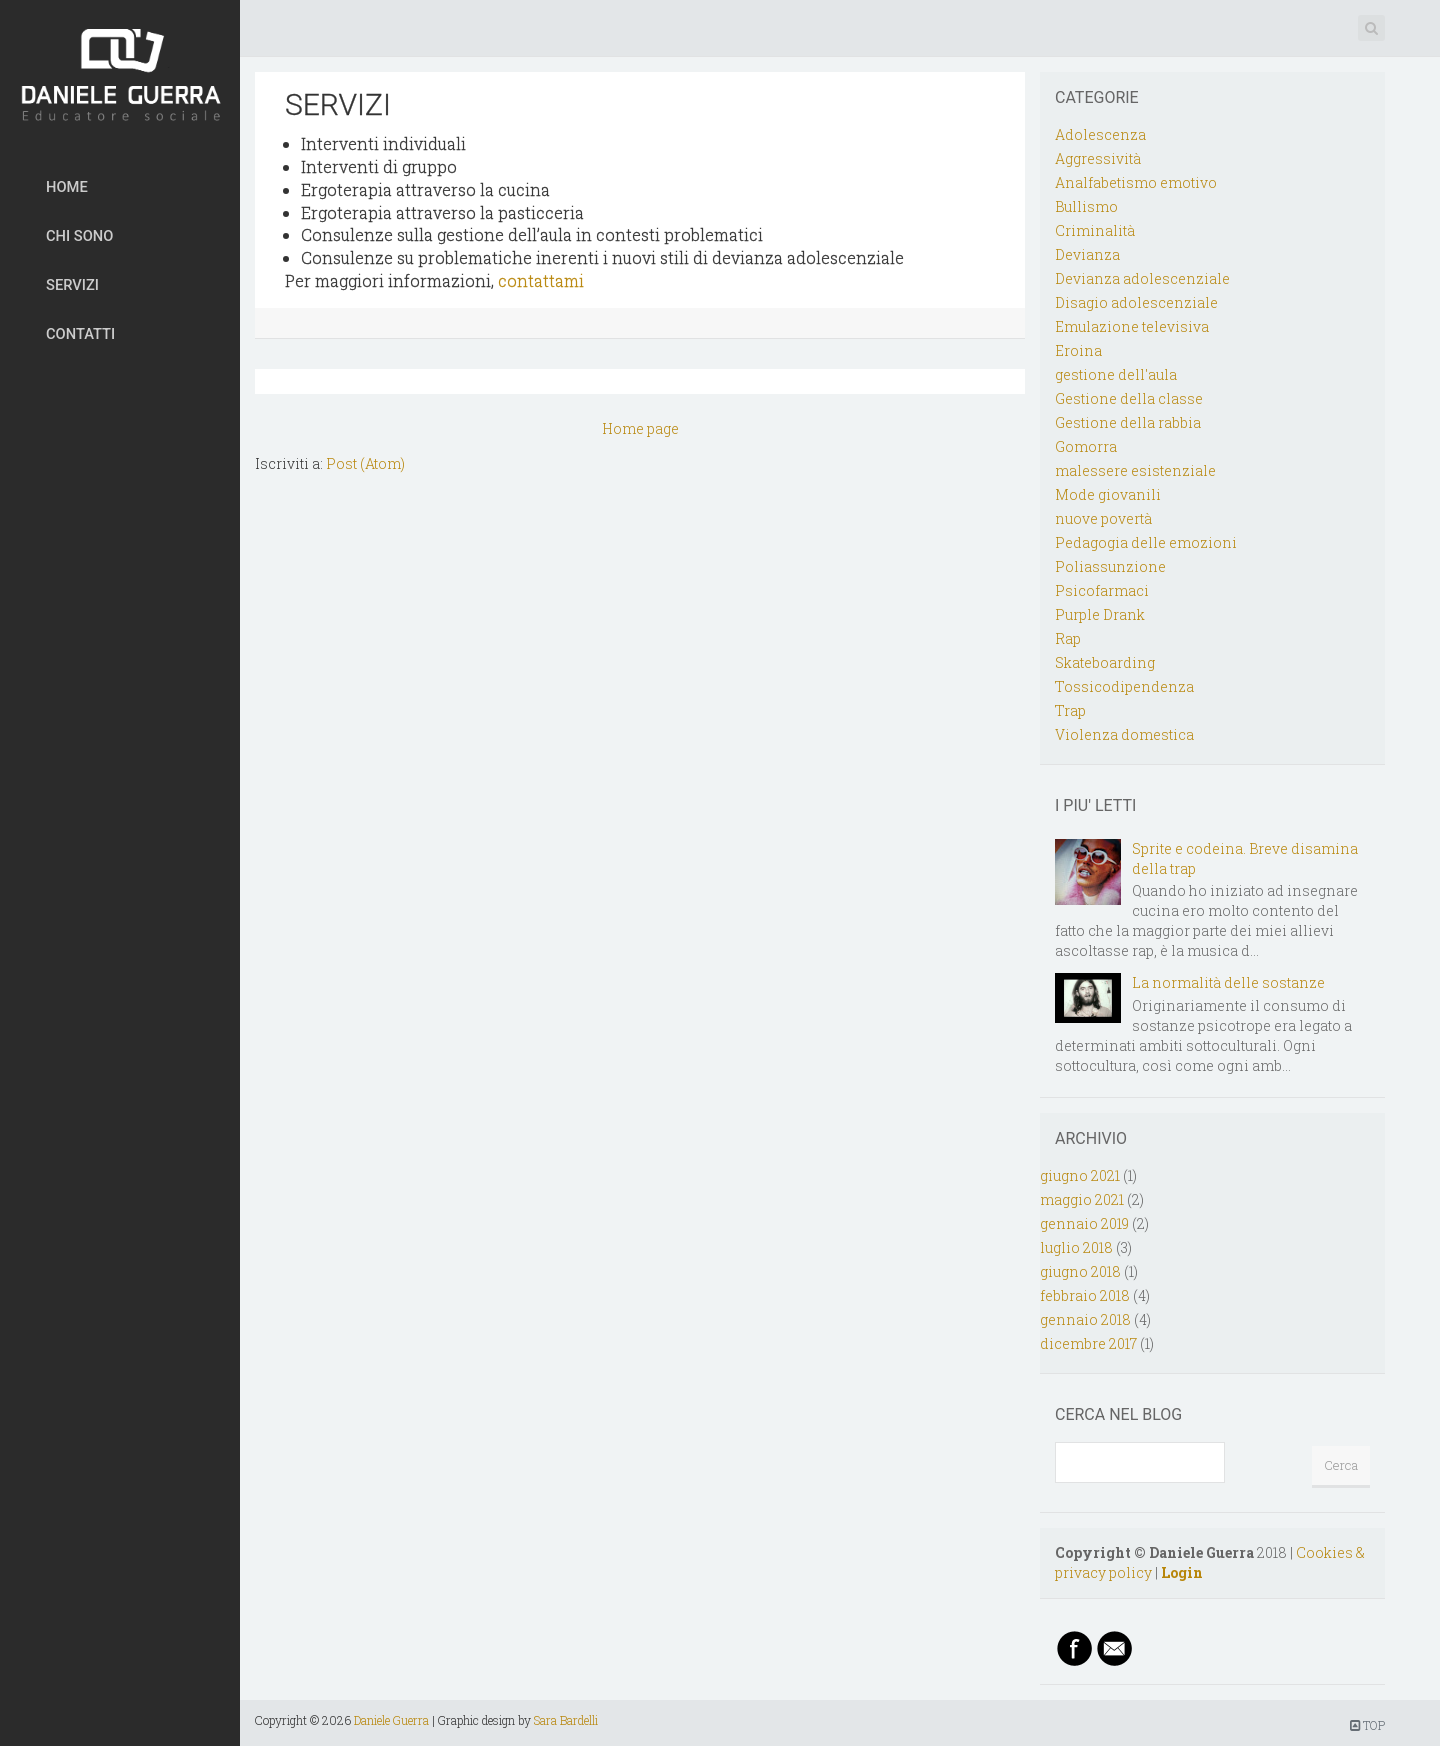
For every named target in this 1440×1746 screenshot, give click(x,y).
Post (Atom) (365, 463)
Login (1182, 1572)
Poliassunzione (1110, 566)
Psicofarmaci (1102, 590)
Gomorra (1086, 446)
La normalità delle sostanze (1228, 982)
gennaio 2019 (1084, 1223)
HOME (67, 187)
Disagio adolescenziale (1136, 302)
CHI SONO (79, 236)
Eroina (1078, 350)
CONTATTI (80, 334)
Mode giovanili (1108, 494)
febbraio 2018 (1085, 1295)
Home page (640, 428)
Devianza (1087, 254)
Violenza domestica (1124, 734)
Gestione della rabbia (1128, 422)
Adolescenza (1100, 134)
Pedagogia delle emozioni (1146, 542)
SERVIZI (72, 285)
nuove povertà (1103, 518)
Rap (1068, 638)
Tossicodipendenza (1124, 686)
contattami (541, 280)
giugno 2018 (1080, 1271)
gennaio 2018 (1085, 1319)
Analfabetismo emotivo (1136, 182)
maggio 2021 (1082, 1199)
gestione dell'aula (1116, 374)
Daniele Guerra (391, 1720)
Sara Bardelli (566, 1720)
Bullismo (1086, 206)
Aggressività (1098, 158)
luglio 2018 (1076, 1247)
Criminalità (1095, 230)
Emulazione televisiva (1132, 326)
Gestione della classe (1129, 398)
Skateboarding (1105, 662)
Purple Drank (1100, 614)
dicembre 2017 (1088, 1343)
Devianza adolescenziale (1142, 278)
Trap (1070, 710)
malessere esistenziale (1135, 470)
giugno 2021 (1080, 1175)
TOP (1367, 1725)
